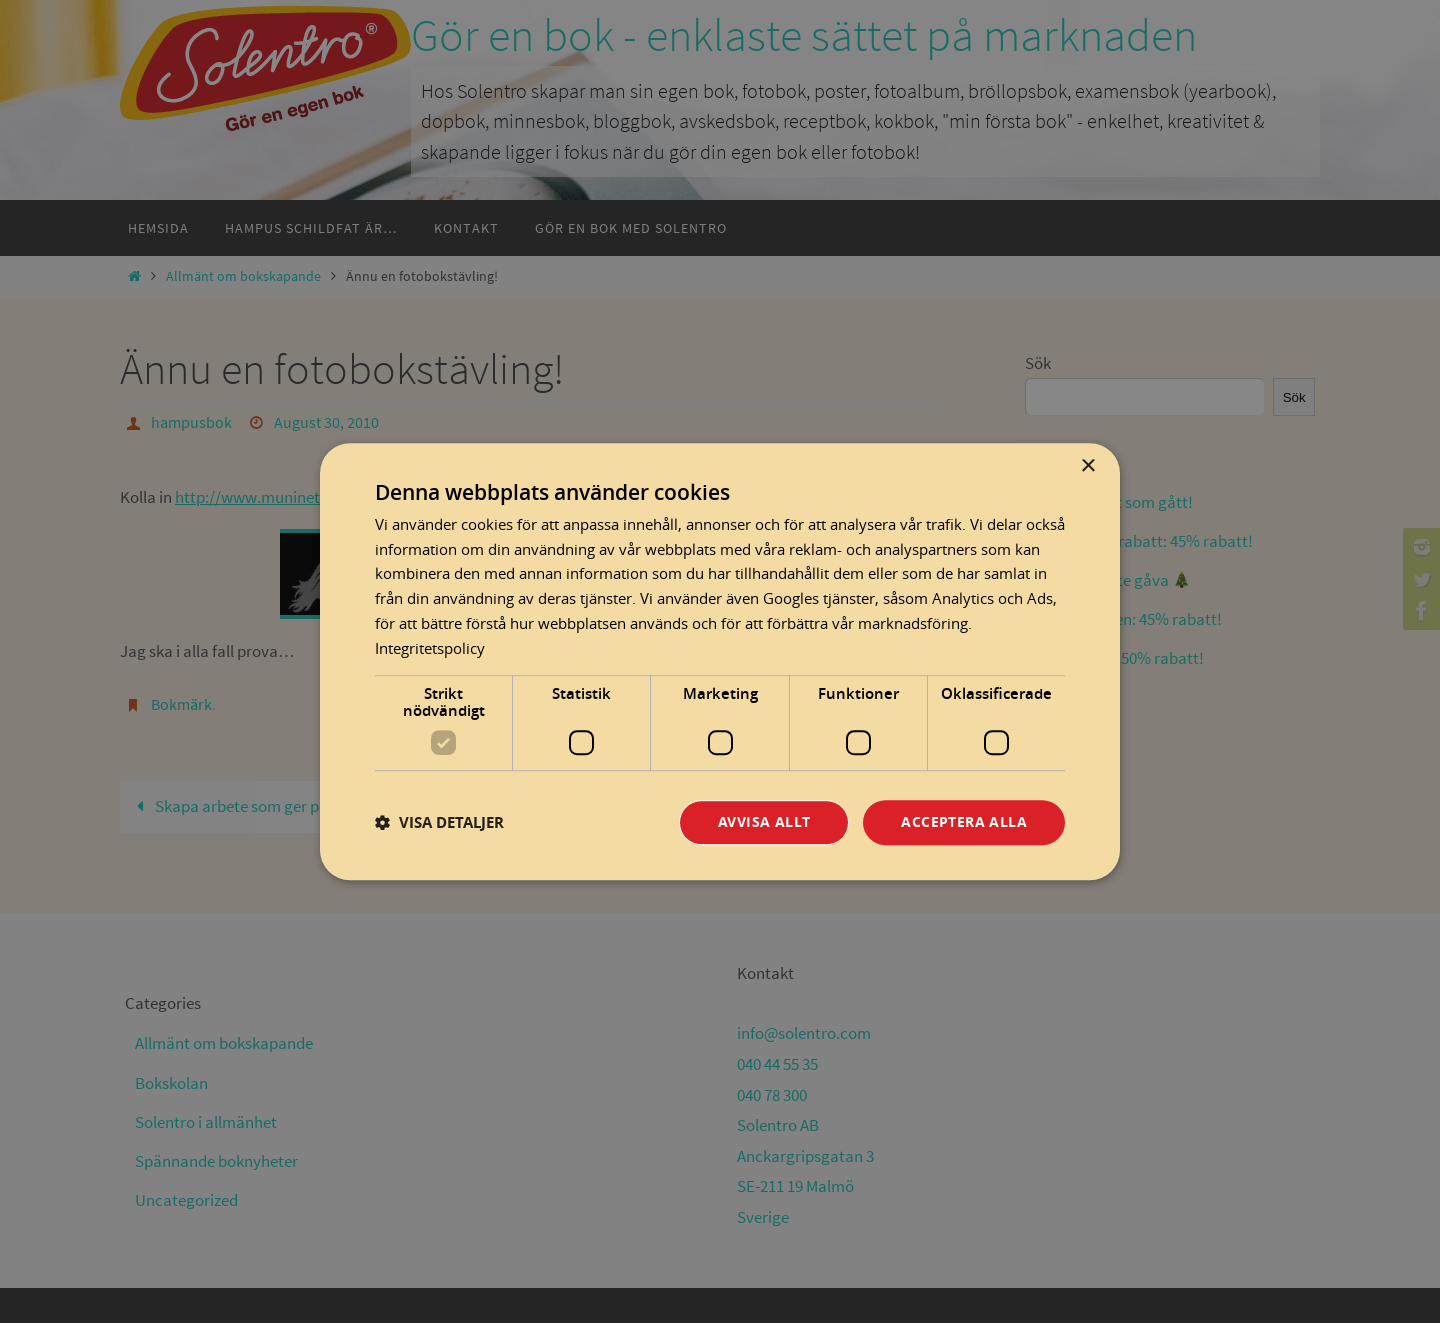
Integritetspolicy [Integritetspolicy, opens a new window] (430, 648)
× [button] (1087, 466)
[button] (439, 822)
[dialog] (720, 662)
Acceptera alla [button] (964, 822)
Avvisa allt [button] (764, 822)
